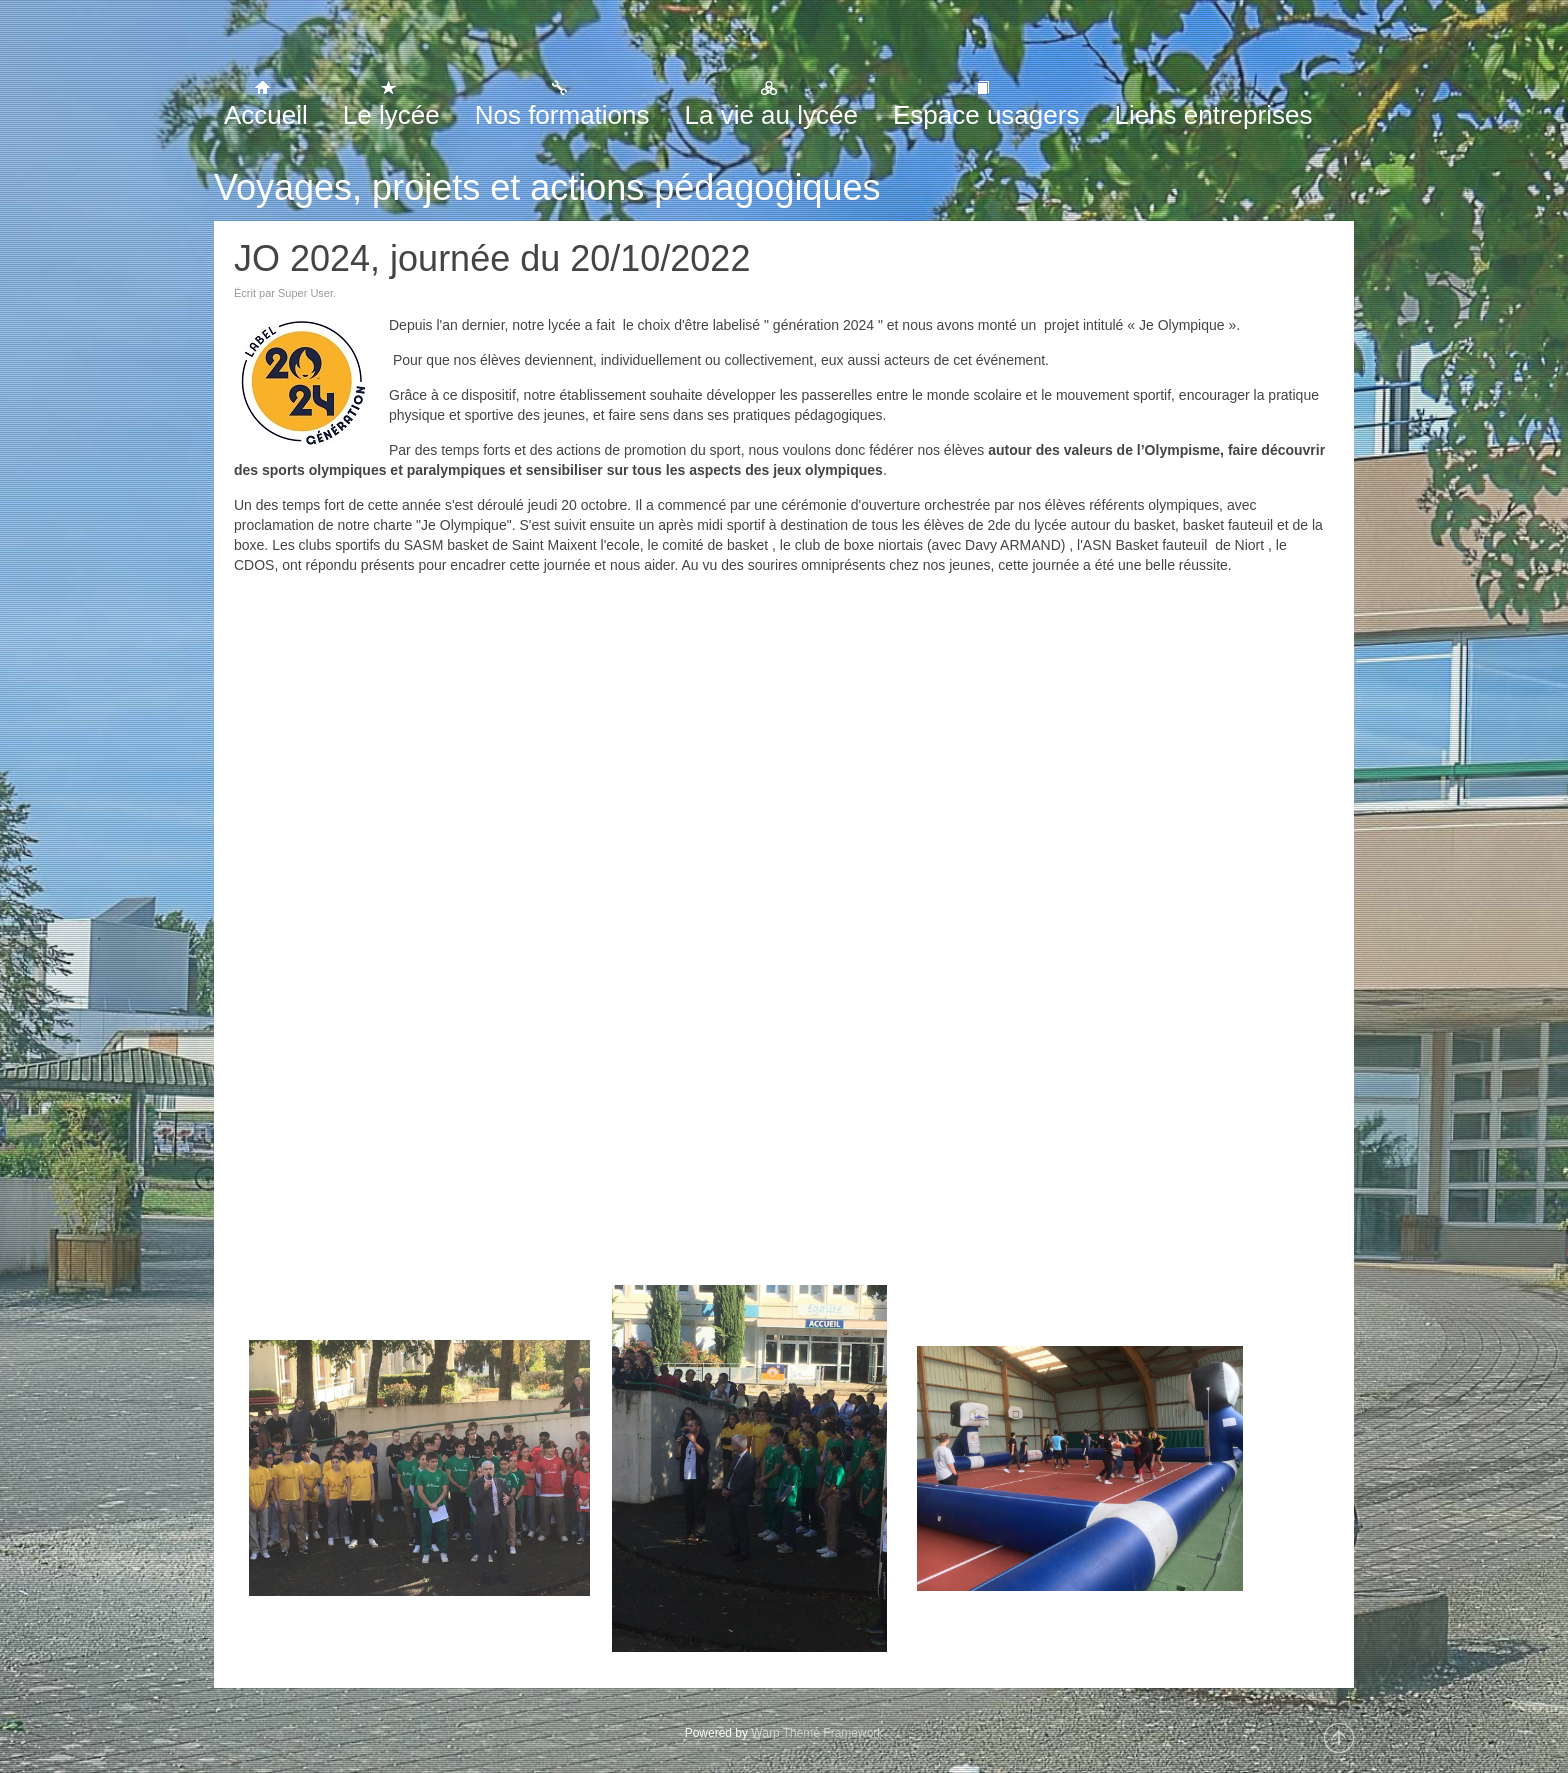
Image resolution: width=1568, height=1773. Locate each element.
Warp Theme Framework (817, 1733)
